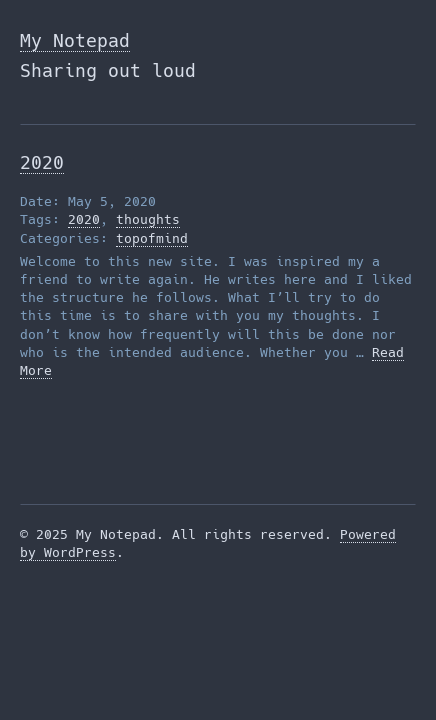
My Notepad (75, 40)
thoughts (148, 219)
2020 (42, 162)
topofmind (152, 238)
